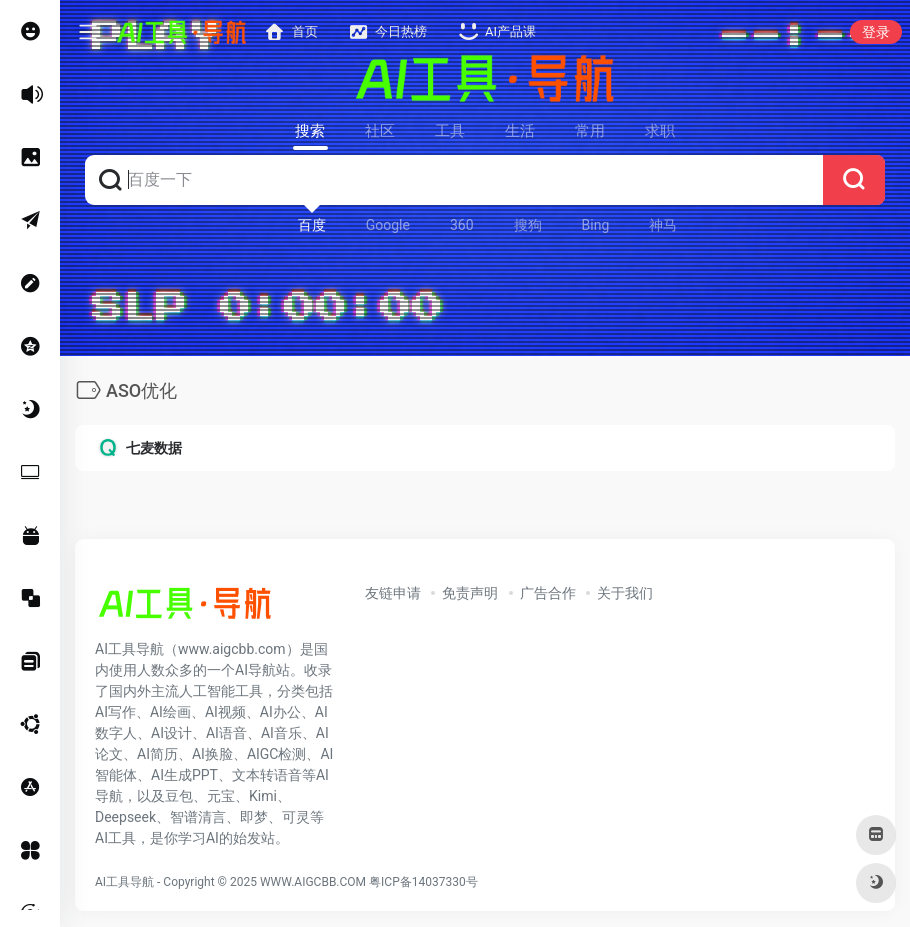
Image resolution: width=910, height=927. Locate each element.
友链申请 (393, 593)
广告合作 (548, 593)
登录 (876, 32)
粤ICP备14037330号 (423, 882)
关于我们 (625, 593)
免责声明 (470, 593)
